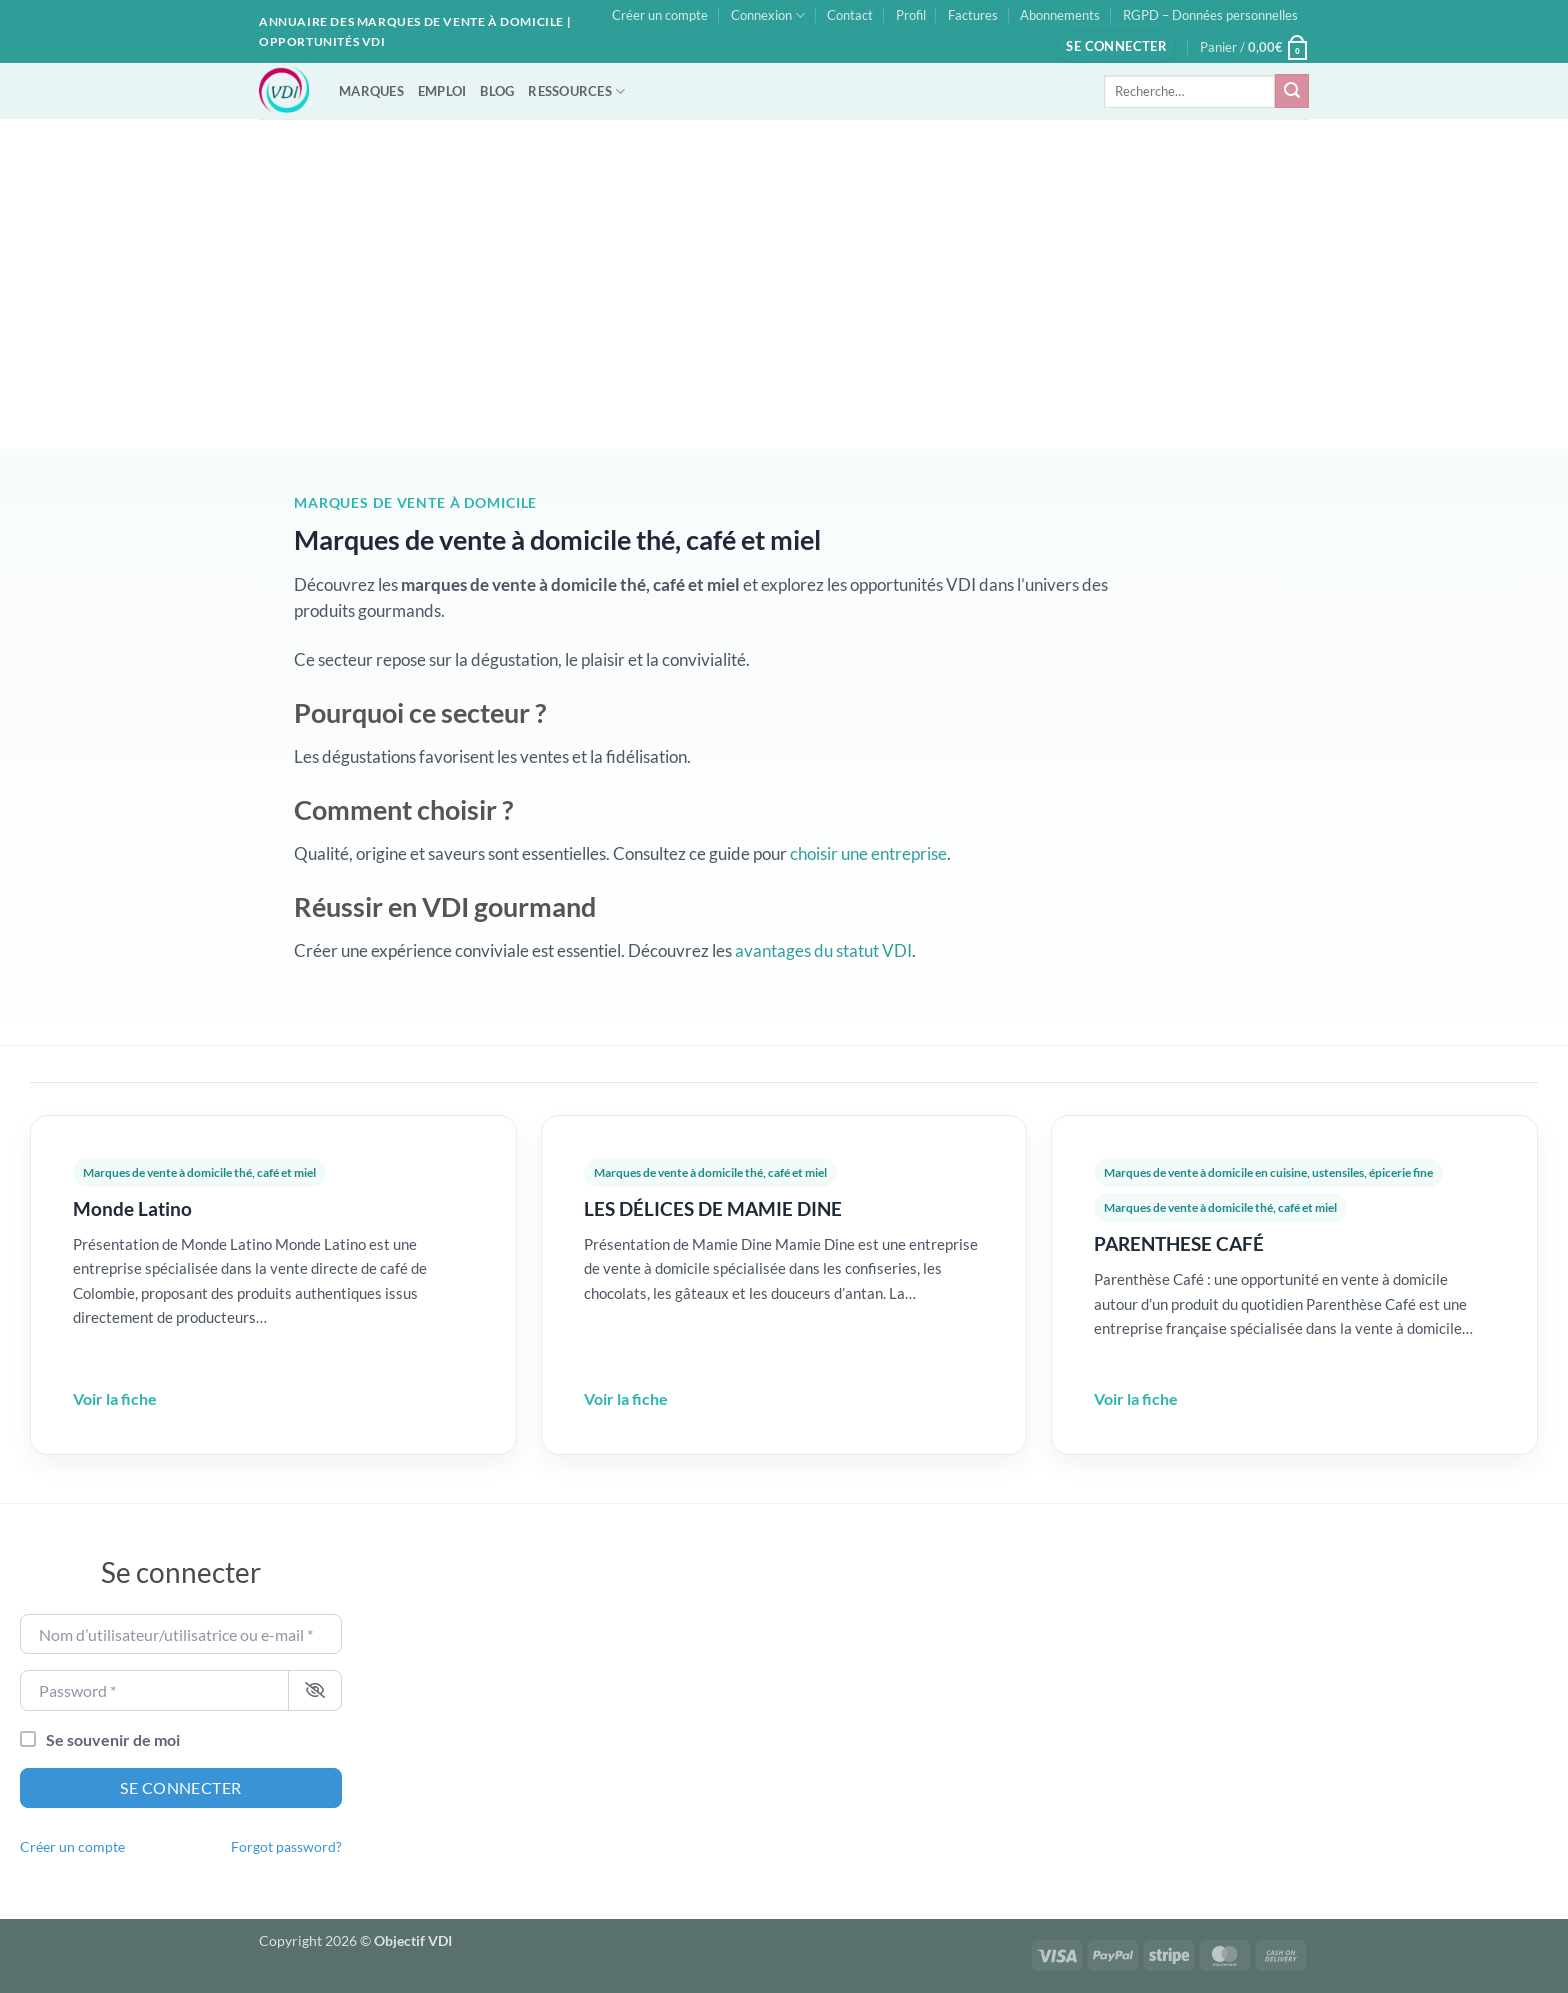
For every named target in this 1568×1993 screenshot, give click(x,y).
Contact (850, 15)
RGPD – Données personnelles (1210, 15)
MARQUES (371, 91)
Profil (911, 15)
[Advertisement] (784, 269)
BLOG (497, 91)
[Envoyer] (1292, 91)
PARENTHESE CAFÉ (1179, 1243)
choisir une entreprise (868, 853)
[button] (1116, 46)
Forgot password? (286, 1847)
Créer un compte (660, 15)
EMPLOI (442, 91)
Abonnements (1060, 15)
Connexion (768, 15)
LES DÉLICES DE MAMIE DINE (713, 1208)
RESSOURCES (576, 91)
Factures (973, 15)
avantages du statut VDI (823, 950)
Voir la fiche (115, 1398)
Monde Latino (132, 1208)
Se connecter (181, 1787)
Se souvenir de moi (113, 1739)
